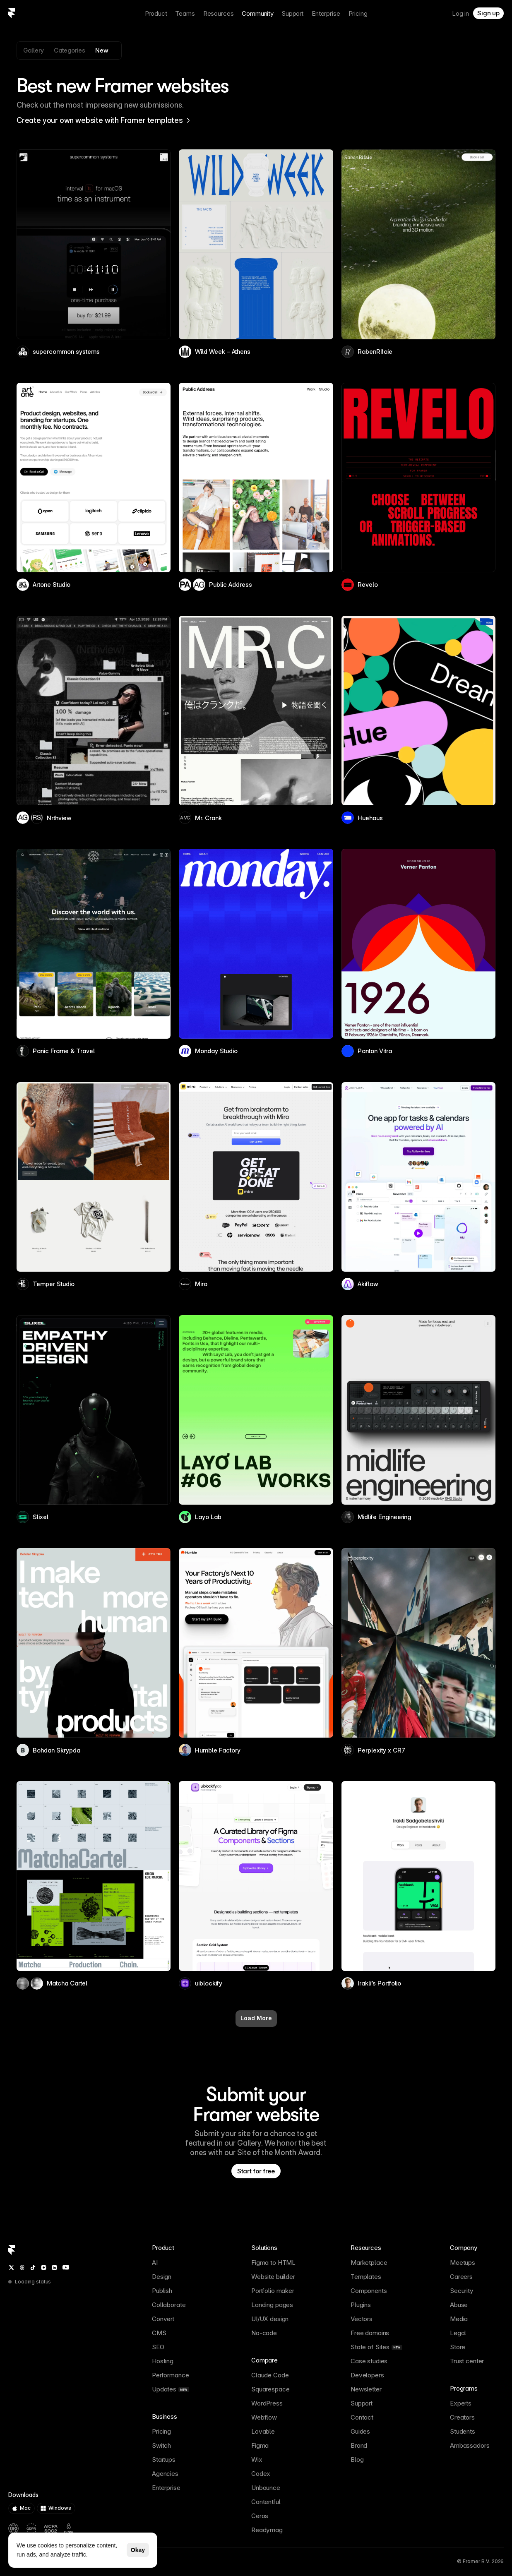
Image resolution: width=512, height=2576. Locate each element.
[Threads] (22, 2267)
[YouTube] (66, 2267)
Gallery (33, 50)
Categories (69, 50)
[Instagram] (44, 2267)
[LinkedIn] (54, 2267)
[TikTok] (33, 2267)
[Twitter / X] (11, 2267)
